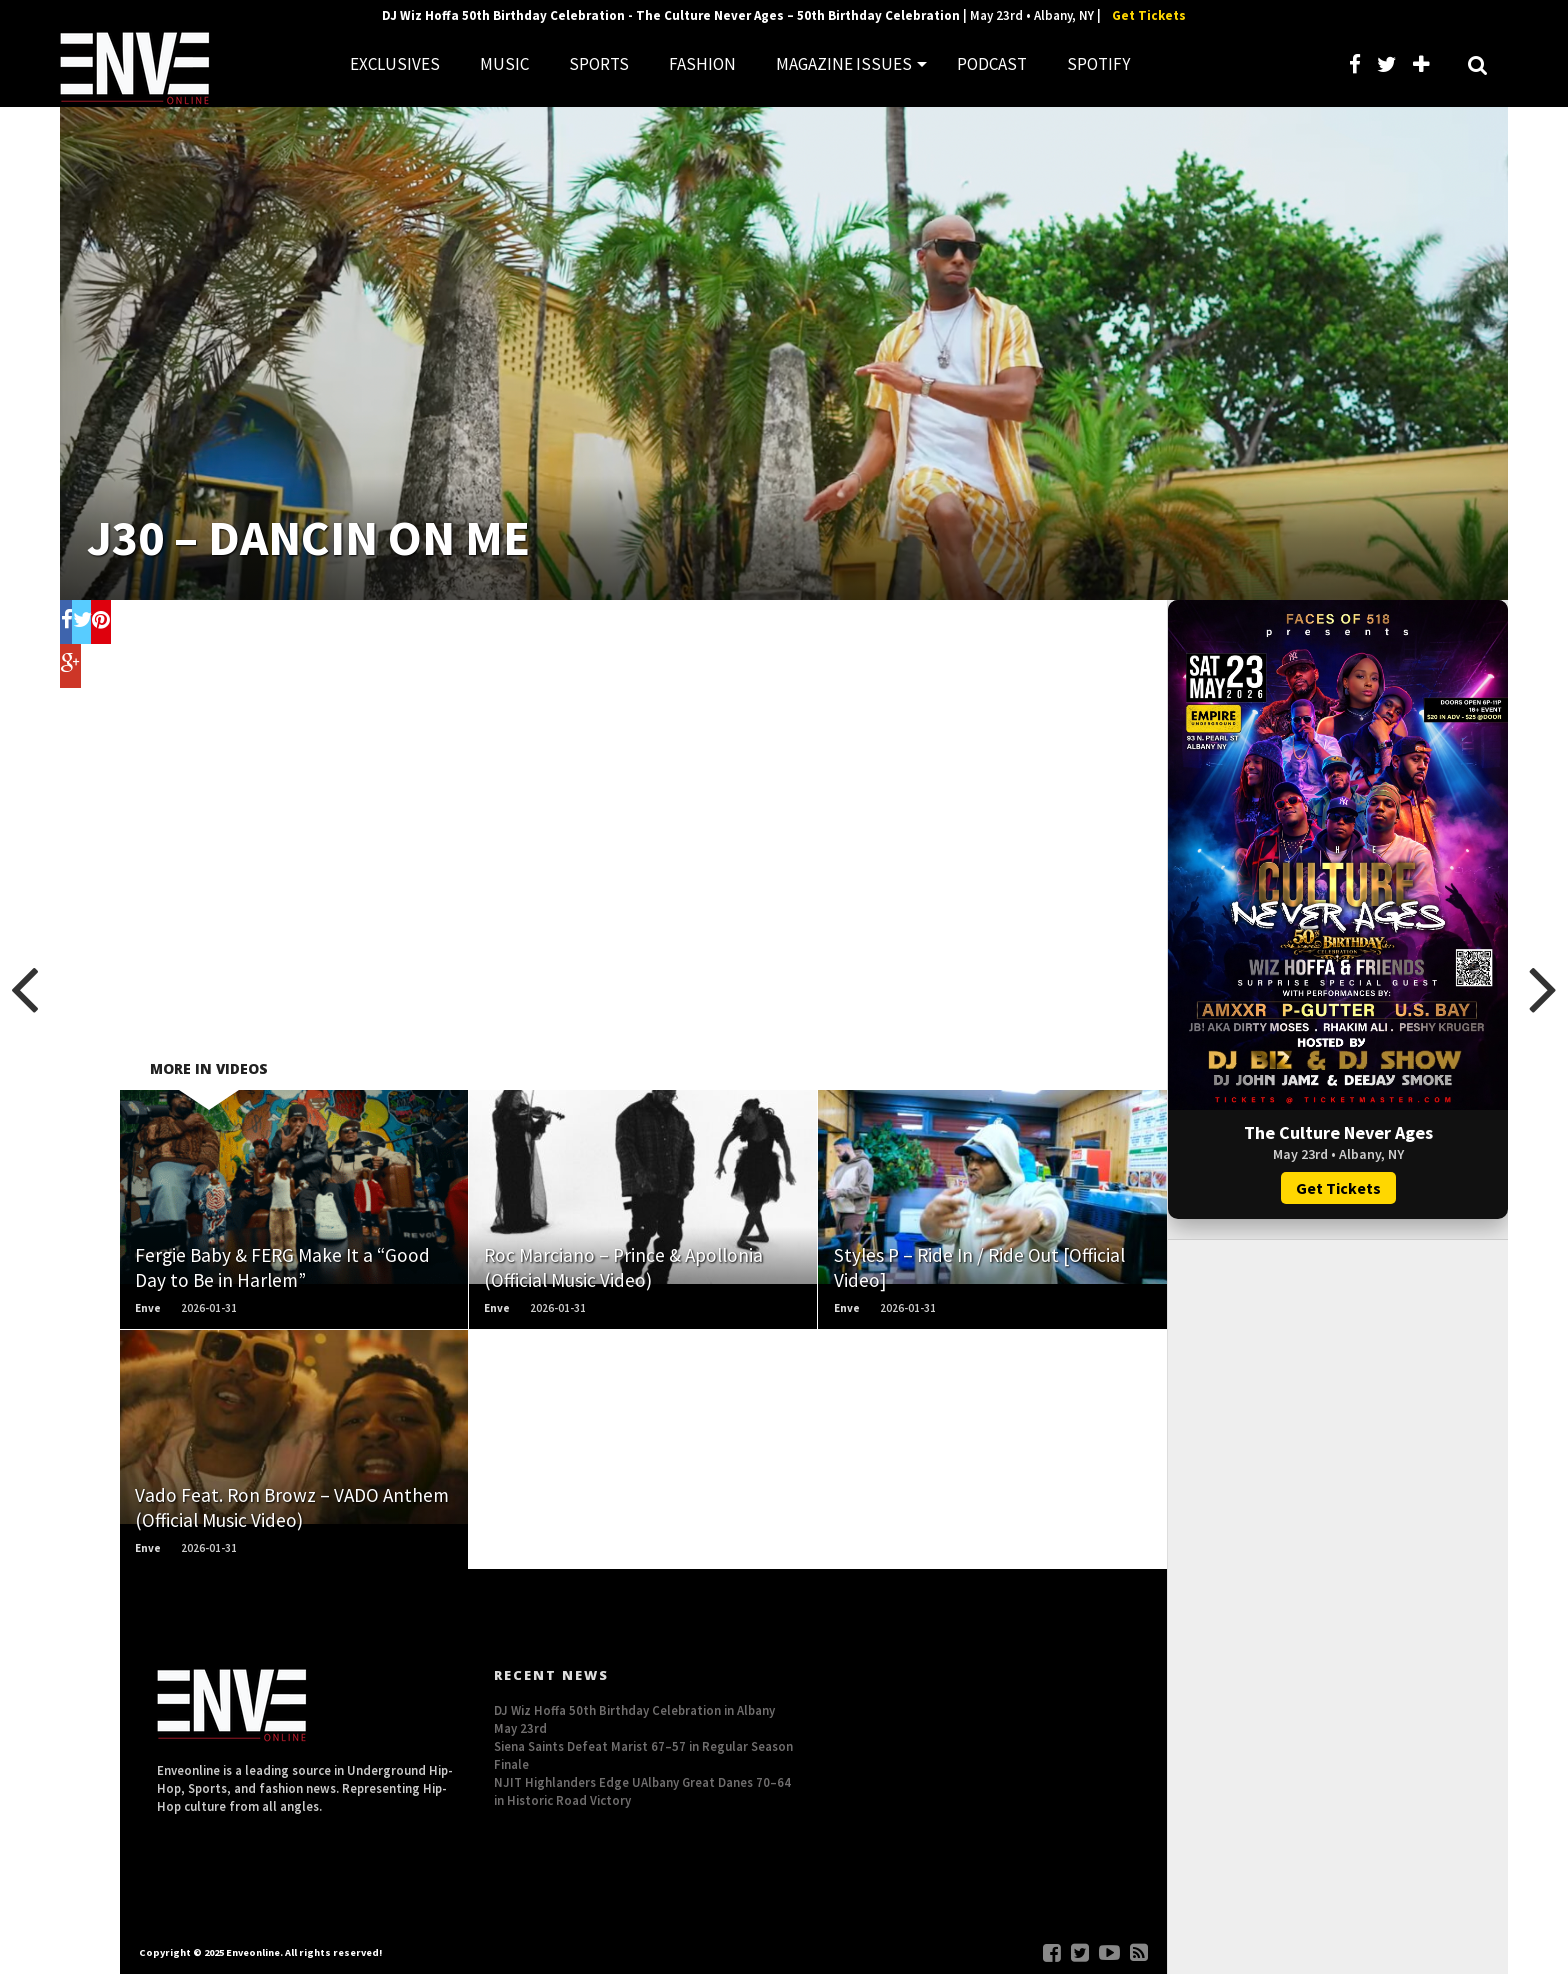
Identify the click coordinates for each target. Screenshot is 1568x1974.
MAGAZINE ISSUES (844, 64)
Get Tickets (1149, 15)
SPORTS (599, 64)
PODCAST (992, 64)
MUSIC (504, 64)
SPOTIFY (1098, 64)
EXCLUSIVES (395, 64)
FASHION (702, 64)
